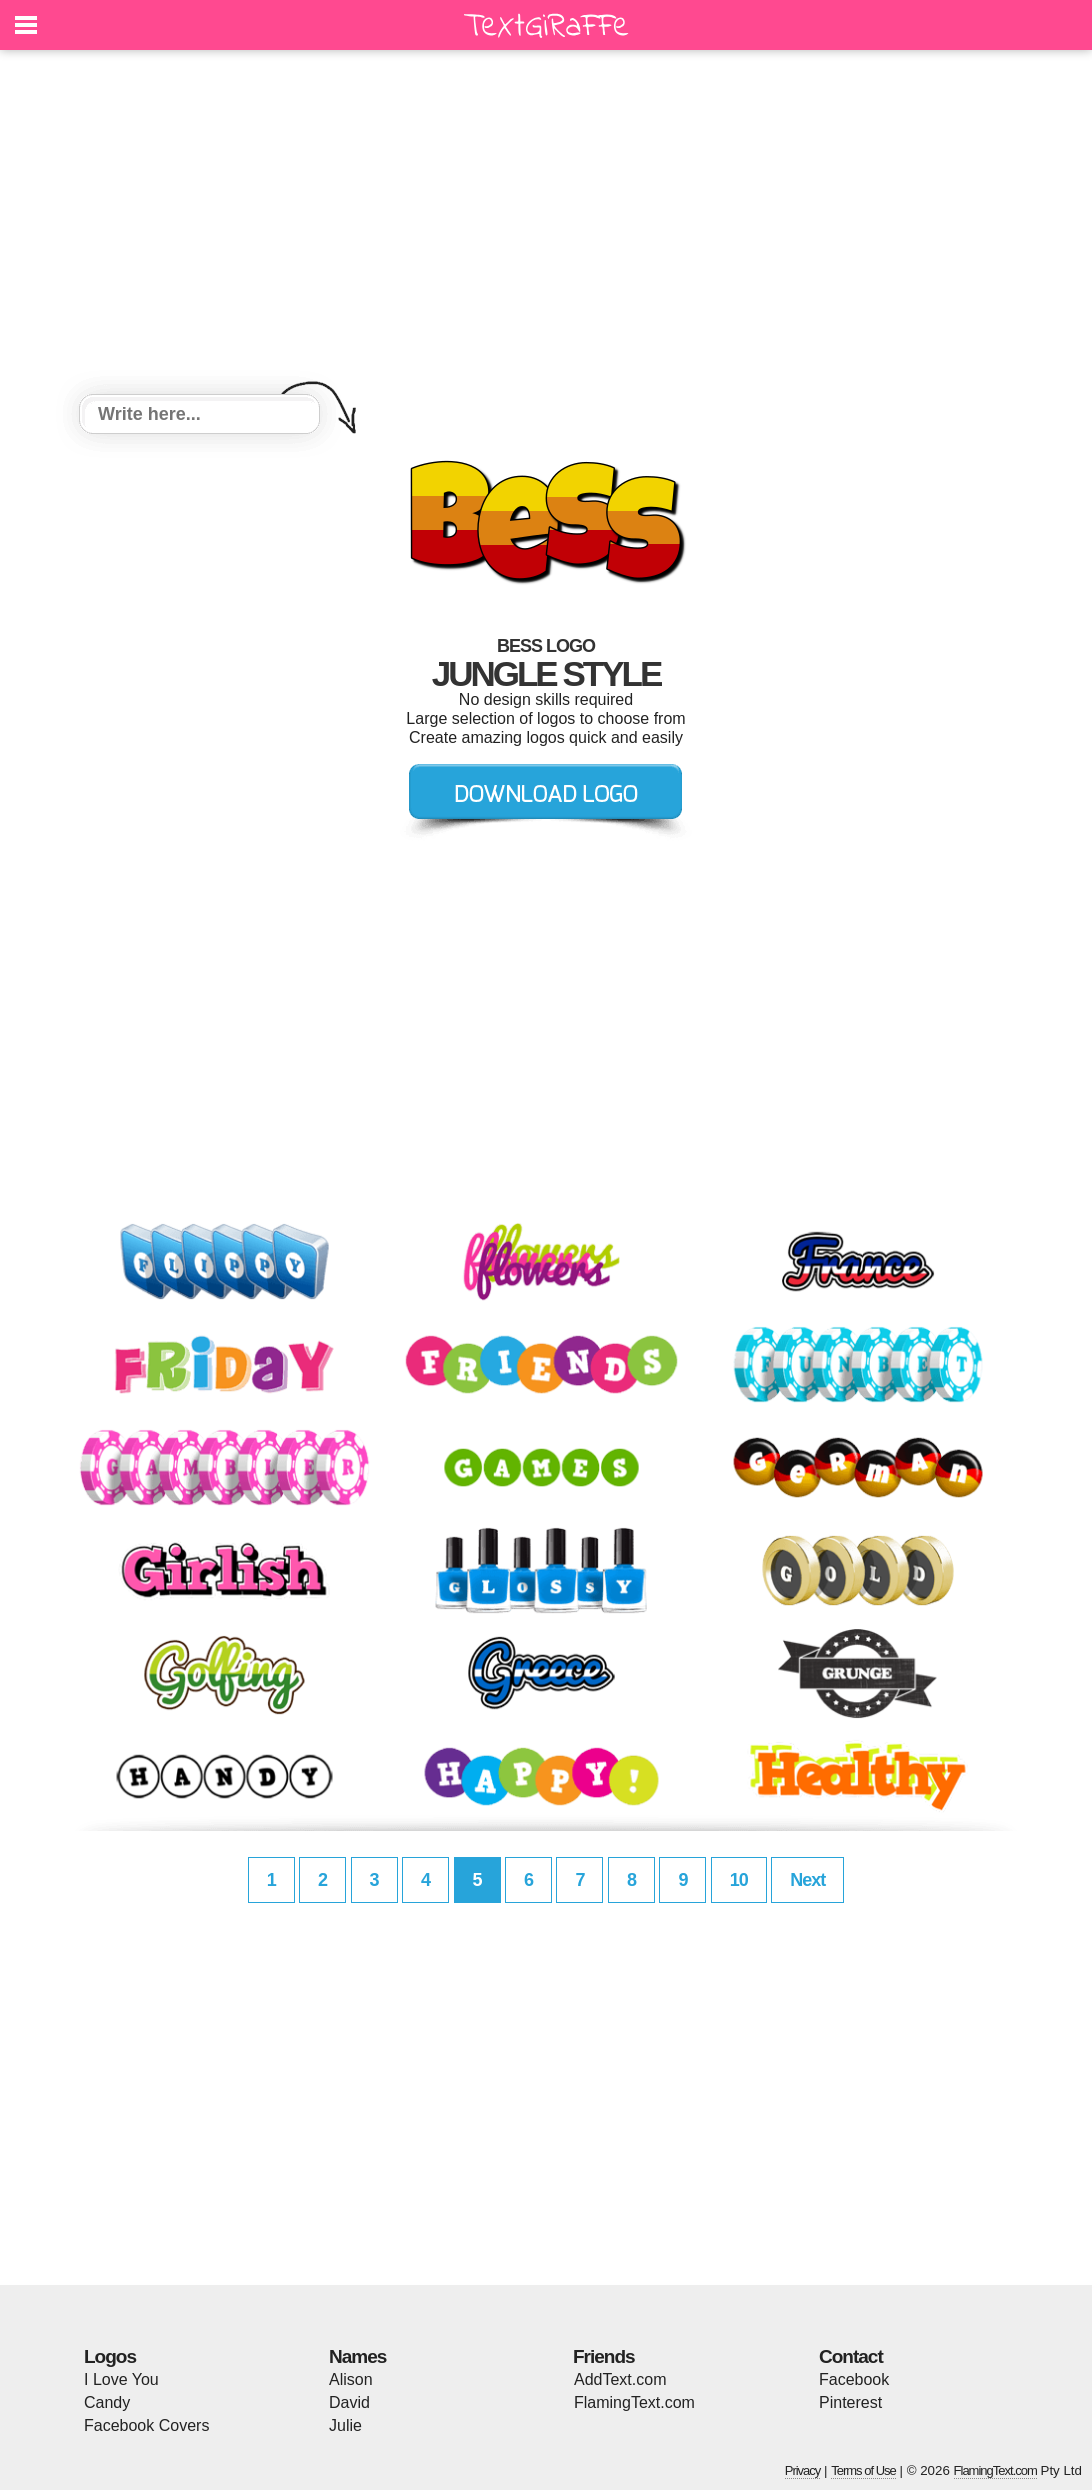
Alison (351, 2379)
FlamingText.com (634, 2402)
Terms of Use (863, 2470)
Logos (110, 2356)
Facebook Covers (146, 2425)
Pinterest (850, 2402)
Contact (851, 2356)
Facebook (854, 2379)
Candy (107, 2402)
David (349, 2402)
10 (739, 1880)
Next (807, 1880)
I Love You (121, 2379)
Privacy (803, 2470)
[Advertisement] (546, 225)
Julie (345, 2425)
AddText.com (620, 2379)
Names (357, 2356)
